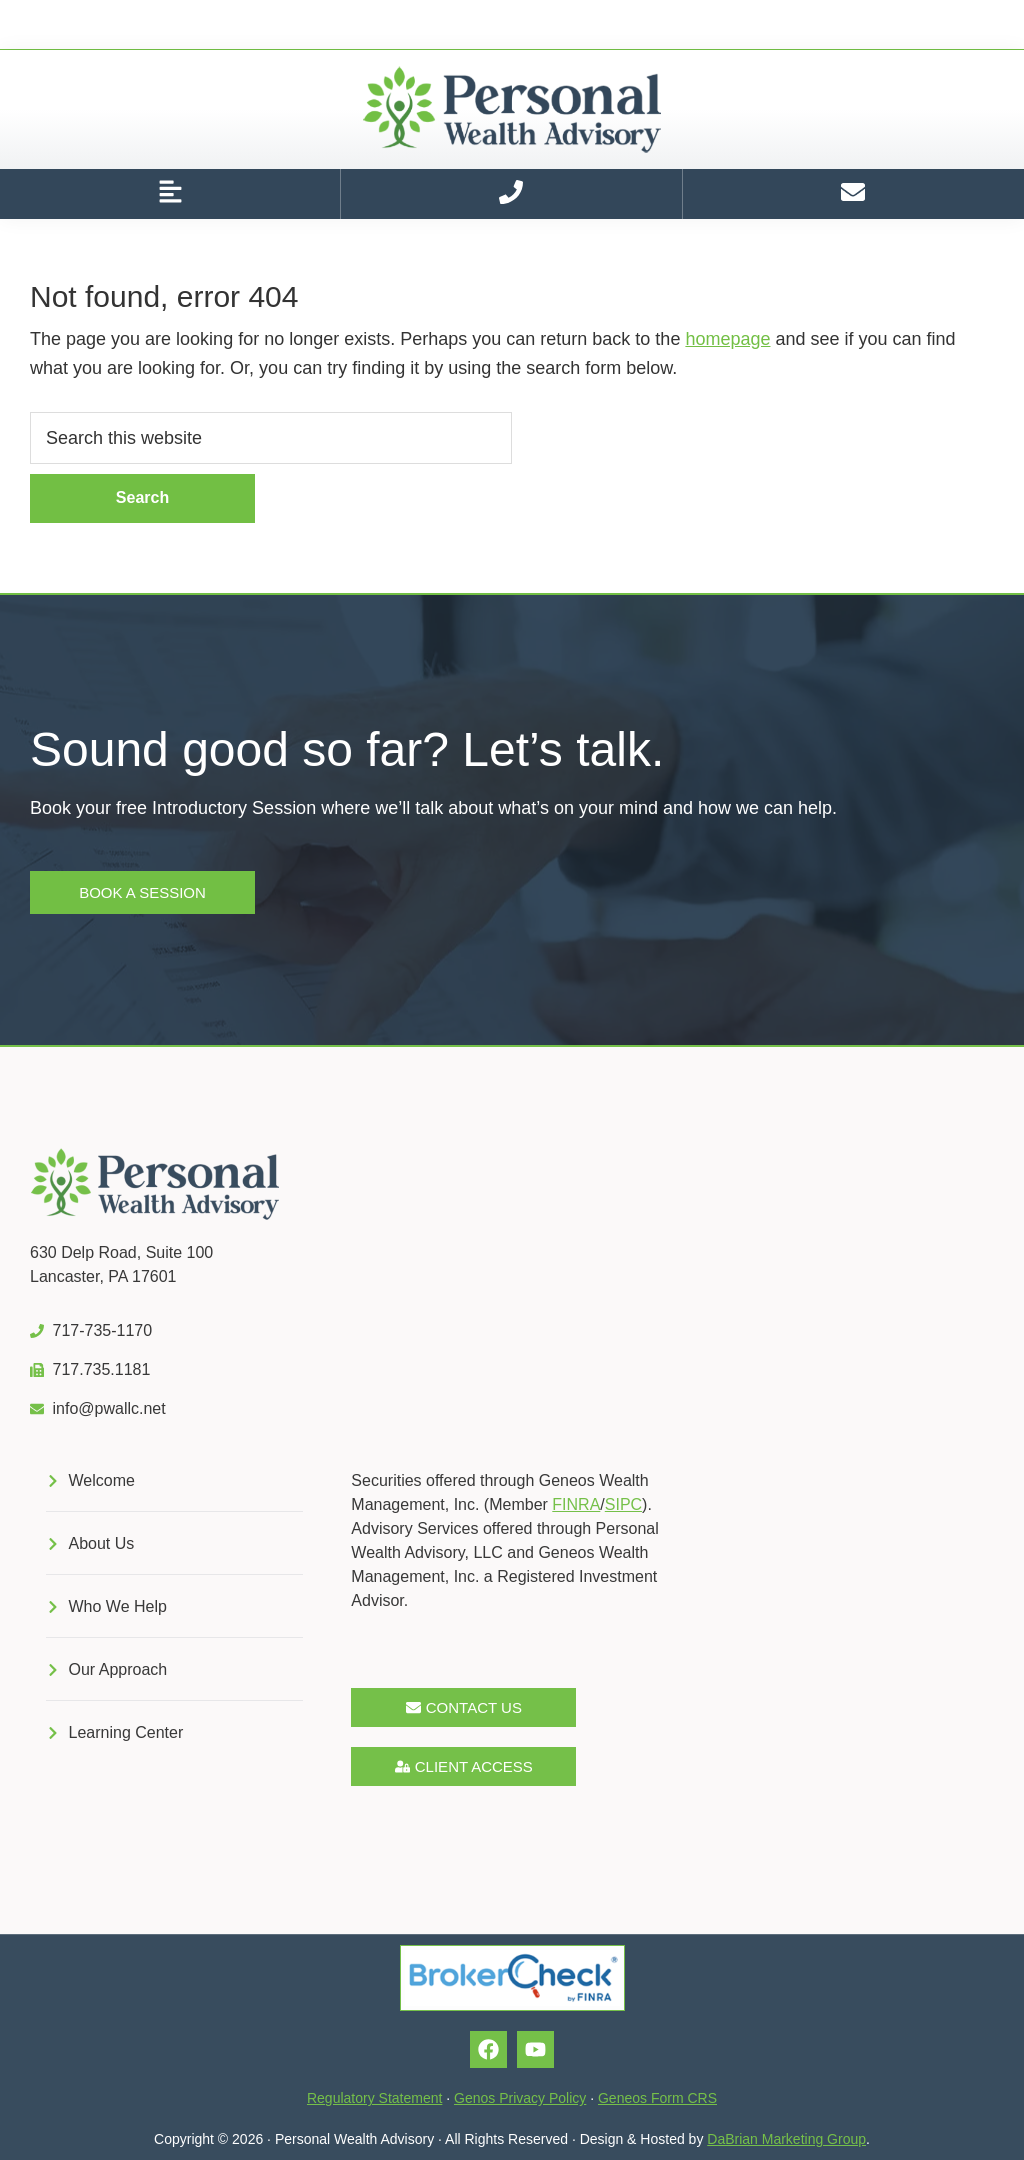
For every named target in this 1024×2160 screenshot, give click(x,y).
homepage (727, 339)
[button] (170, 194)
